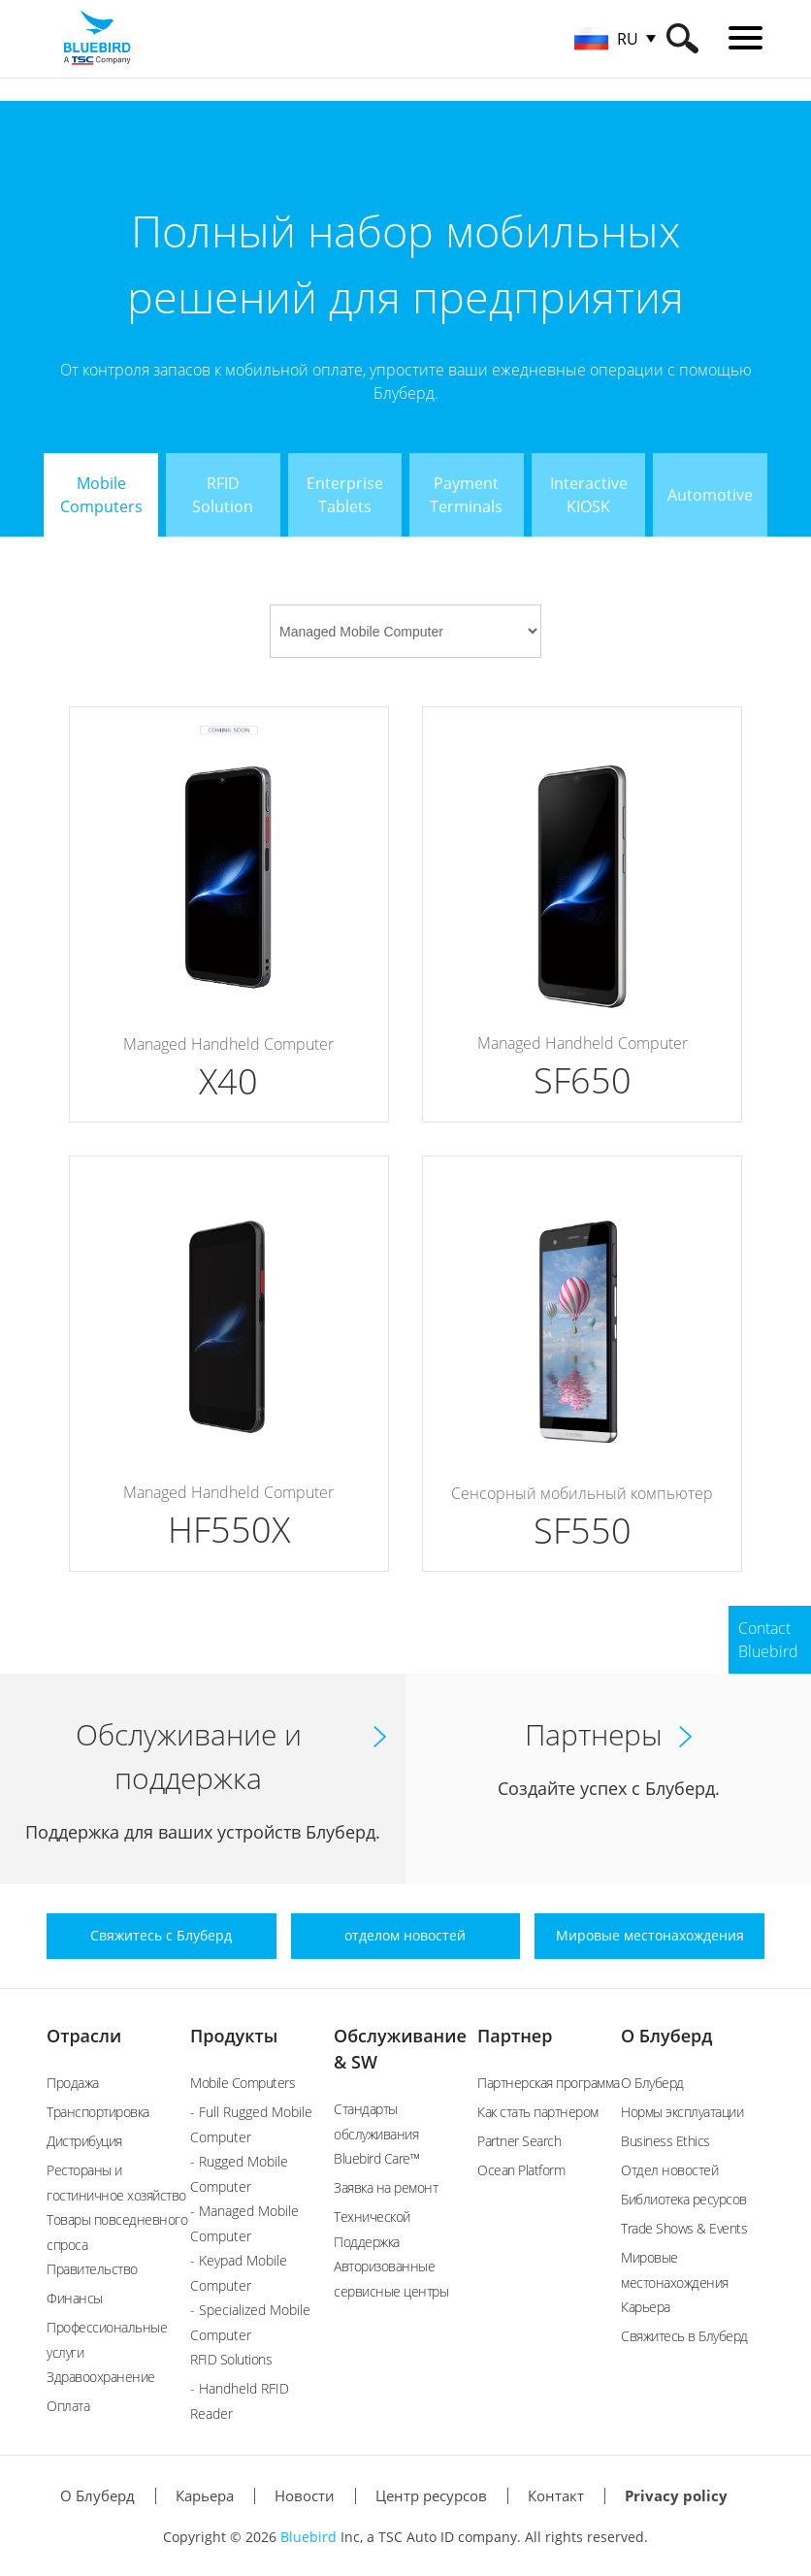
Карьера (645, 2307)
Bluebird (308, 2536)
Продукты (233, 2035)
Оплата (68, 2406)
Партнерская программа (548, 2082)
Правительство (92, 2269)
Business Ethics (665, 2141)
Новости (305, 2495)
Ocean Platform (521, 2170)
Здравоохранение (101, 2376)
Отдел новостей (669, 2170)
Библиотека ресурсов (684, 2199)
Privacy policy (676, 2495)
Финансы (75, 2298)
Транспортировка (98, 2112)
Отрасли (84, 2035)
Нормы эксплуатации (682, 2112)
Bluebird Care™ (376, 2158)
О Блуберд (666, 2035)
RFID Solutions (231, 2359)
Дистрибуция (84, 2141)
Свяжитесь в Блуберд (684, 2336)
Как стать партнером (538, 2112)
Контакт (556, 2495)
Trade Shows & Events (684, 2228)
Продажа (73, 2082)
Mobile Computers (242, 2082)
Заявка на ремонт (386, 2187)
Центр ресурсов (431, 2495)
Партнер (514, 2035)
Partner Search (519, 2141)
